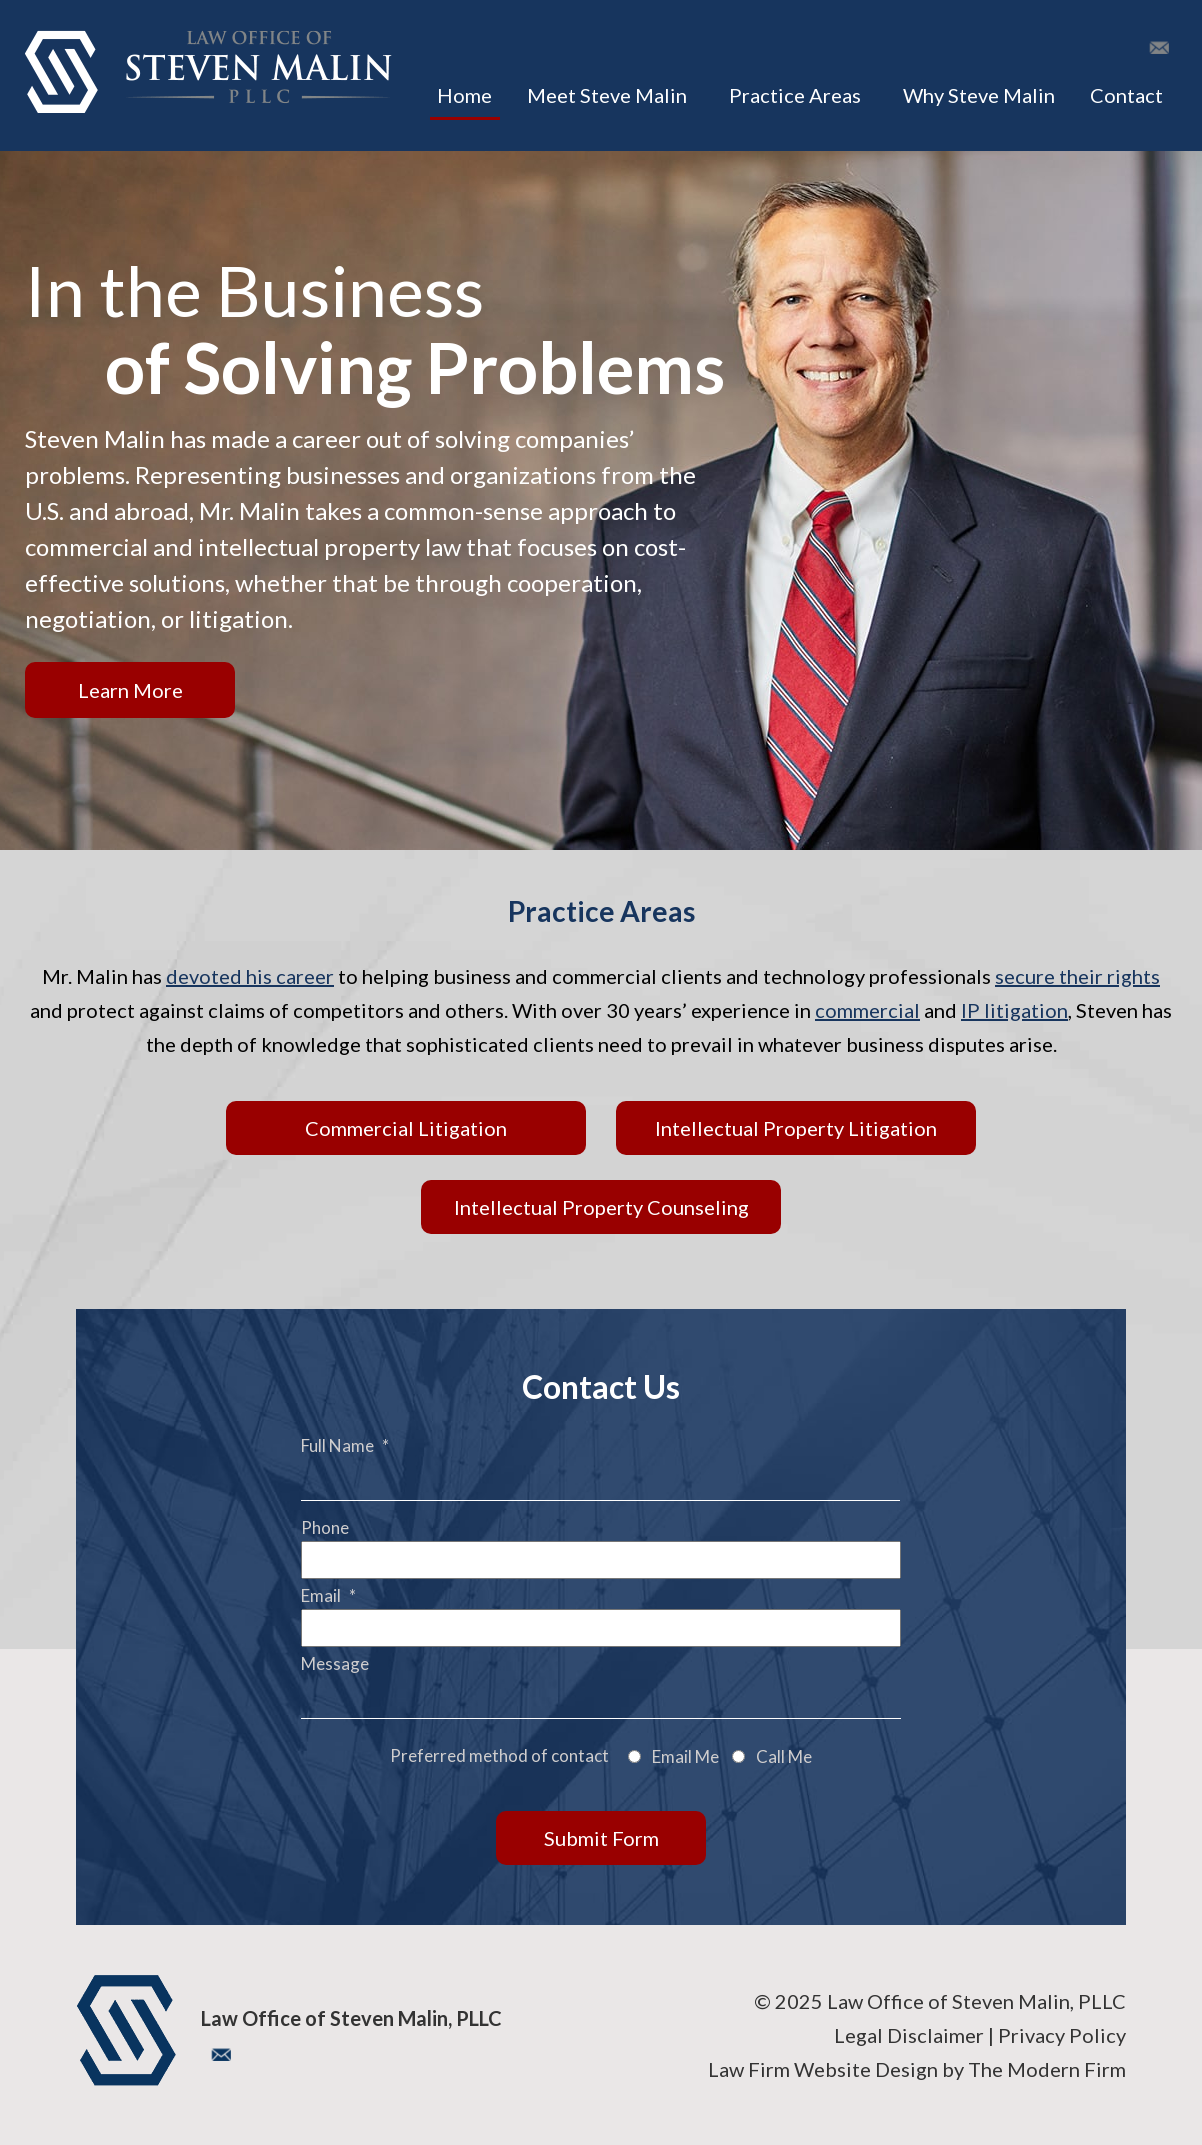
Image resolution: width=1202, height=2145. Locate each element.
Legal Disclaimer (909, 2035)
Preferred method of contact (499, 1755)
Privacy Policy (1062, 2035)
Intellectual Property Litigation (796, 1128)
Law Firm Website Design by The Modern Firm (917, 2069)
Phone (325, 1527)
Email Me (685, 1756)
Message (335, 1663)
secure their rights (1077, 976)
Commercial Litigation (406, 1128)
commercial (867, 1010)
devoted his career (250, 976)
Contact (1126, 95)
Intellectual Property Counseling (601, 1207)
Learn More (130, 690)
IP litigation (1014, 1010)
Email (328, 1595)
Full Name (345, 1445)
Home (464, 95)
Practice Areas (795, 95)
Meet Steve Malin (607, 95)
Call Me (784, 1756)
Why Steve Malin (979, 95)
